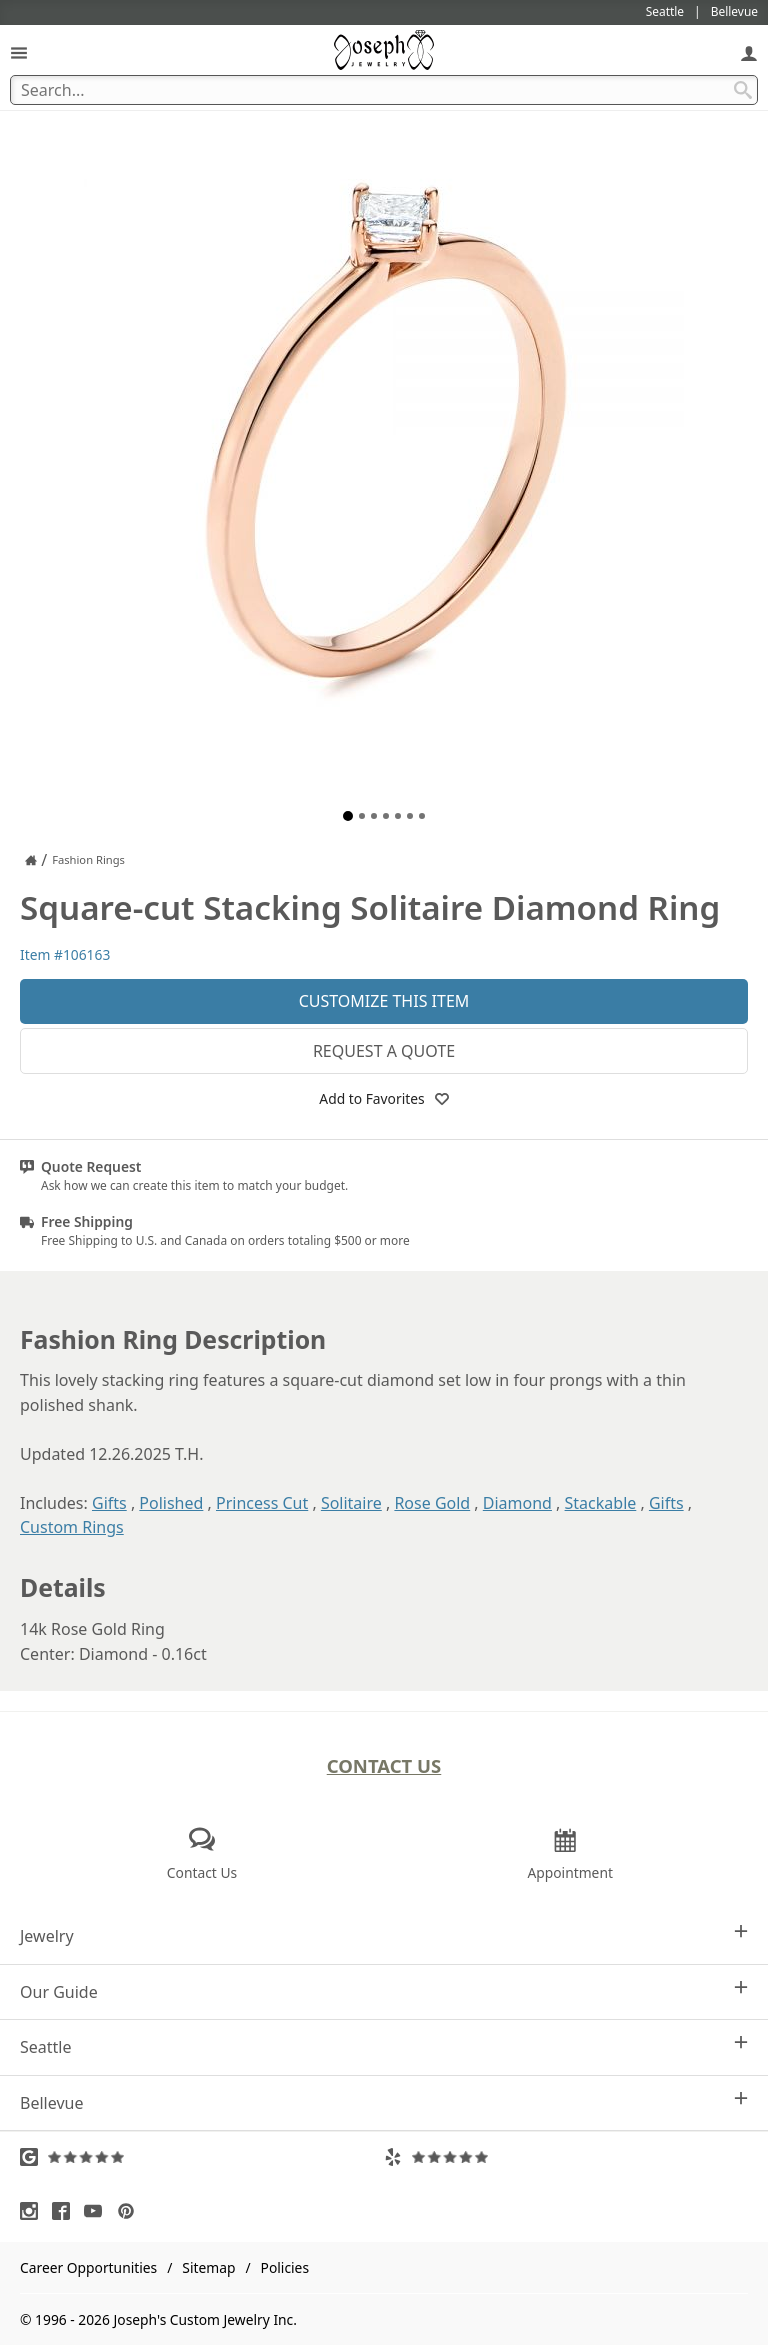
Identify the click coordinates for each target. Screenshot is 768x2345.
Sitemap (208, 2267)
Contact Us (384, 1765)
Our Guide (384, 1991)
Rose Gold (432, 1503)
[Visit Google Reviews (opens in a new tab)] (202, 2157)
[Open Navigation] (19, 52)
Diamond (517, 1503)
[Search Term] (384, 90)
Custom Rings (72, 1527)
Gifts (109, 1503)
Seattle (384, 2046)
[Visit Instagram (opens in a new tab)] (34, 2211)
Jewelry (384, 1935)
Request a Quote (384, 1051)
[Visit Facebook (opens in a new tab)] (66, 2211)
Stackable (601, 1503)
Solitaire (351, 1503)
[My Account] (749, 52)
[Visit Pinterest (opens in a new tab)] (131, 2211)
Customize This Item (384, 1001)
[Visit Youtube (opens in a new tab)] (98, 2211)
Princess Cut (262, 1503)
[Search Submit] (743, 90)
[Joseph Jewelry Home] (31, 860)
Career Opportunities (88, 2267)
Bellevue (384, 2102)
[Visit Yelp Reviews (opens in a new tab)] (566, 2157)
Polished (171, 1503)
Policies (285, 2267)
